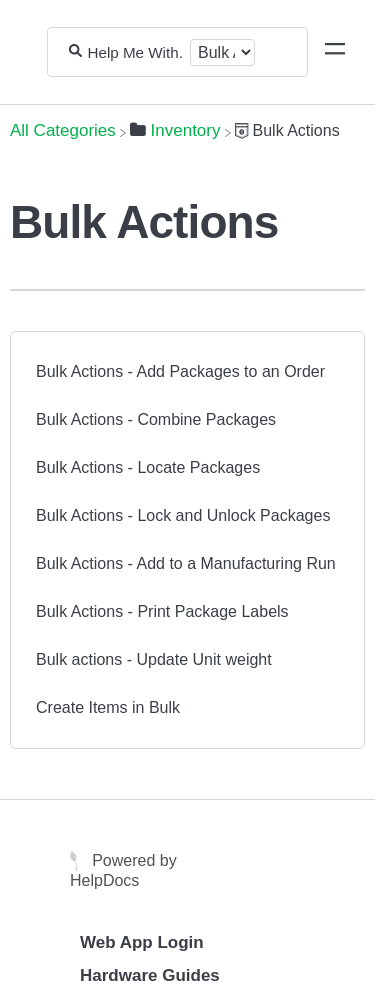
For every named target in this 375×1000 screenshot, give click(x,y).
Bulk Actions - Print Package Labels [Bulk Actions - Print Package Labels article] (162, 611)
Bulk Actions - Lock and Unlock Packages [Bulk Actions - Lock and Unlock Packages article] (183, 515)
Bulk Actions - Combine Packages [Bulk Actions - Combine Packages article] (156, 419)
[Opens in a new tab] (76, 859)
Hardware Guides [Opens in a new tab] (150, 975)
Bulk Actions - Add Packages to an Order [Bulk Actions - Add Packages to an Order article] (180, 371)
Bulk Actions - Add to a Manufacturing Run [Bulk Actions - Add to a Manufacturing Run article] (186, 563)
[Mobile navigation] (335, 52)
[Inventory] (175, 130)
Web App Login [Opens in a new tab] (142, 942)
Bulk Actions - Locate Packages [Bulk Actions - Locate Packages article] (148, 467)
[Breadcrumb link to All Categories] (63, 130)
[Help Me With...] (136, 52)
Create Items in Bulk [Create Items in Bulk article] (108, 707)
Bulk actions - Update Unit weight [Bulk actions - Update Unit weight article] (154, 659)
